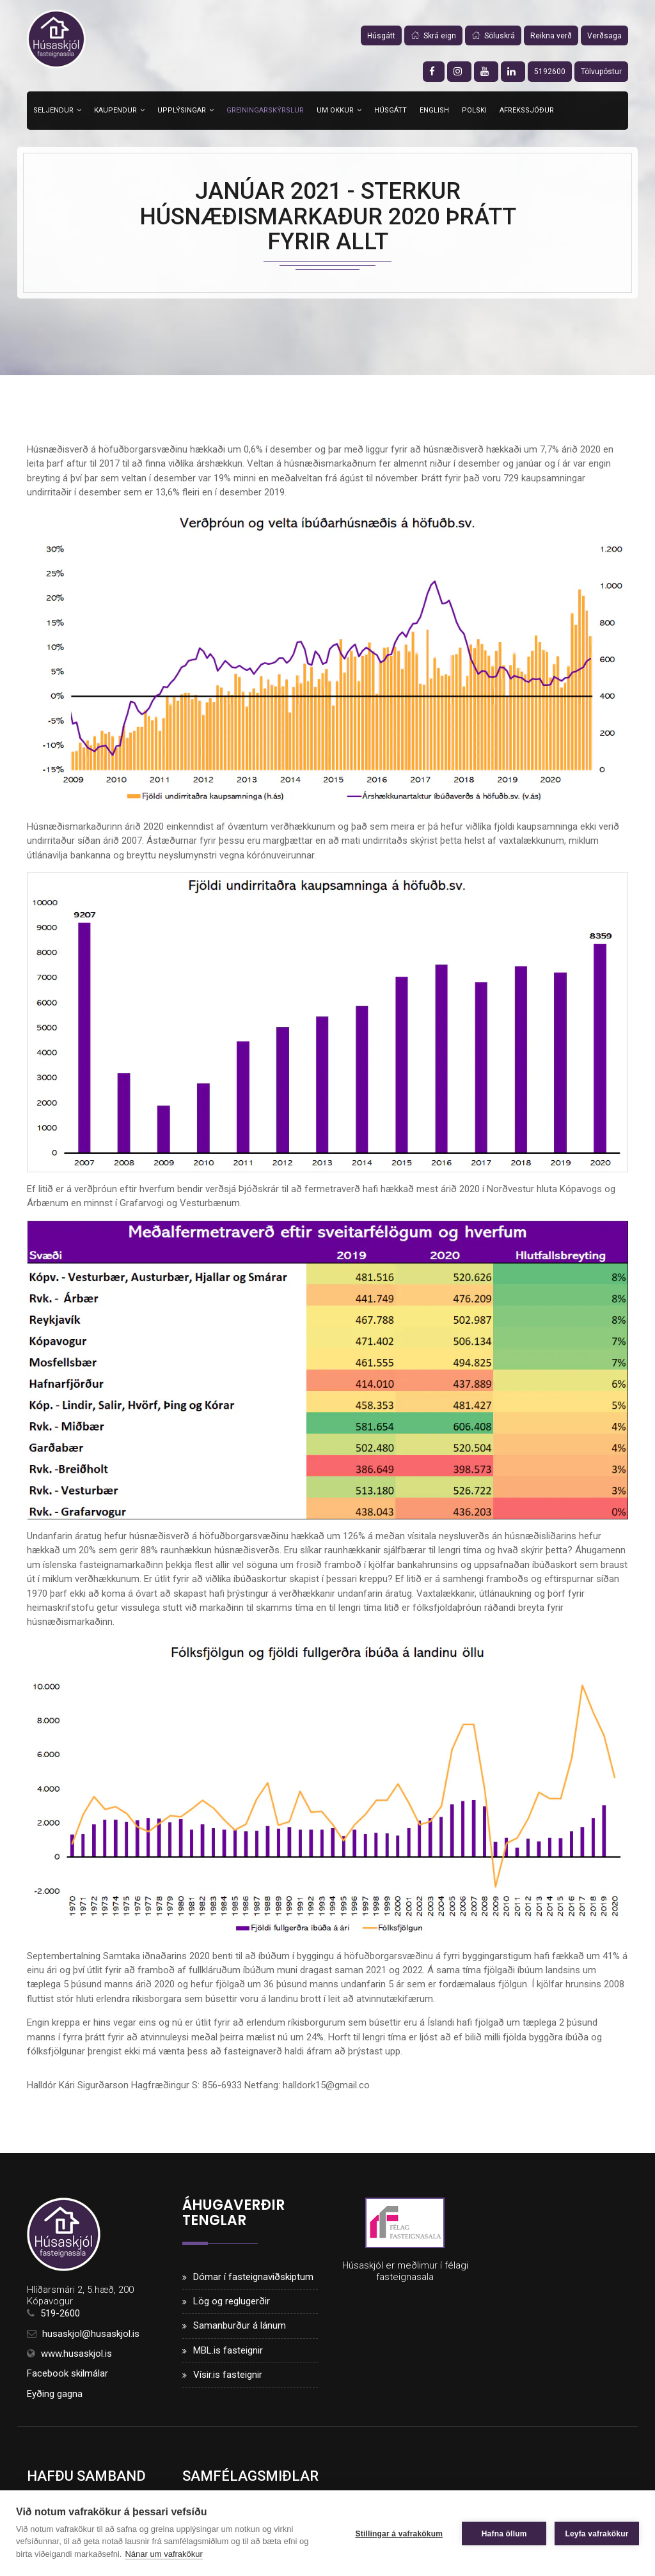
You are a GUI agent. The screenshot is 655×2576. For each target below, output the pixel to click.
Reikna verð (551, 35)
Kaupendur (115, 110)
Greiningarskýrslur (265, 110)
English (434, 110)
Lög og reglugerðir (231, 2302)
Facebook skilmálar (67, 2374)
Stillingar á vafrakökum (398, 2533)
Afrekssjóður (527, 110)
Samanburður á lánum (239, 2326)
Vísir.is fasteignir (227, 2375)
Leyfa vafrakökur (596, 2533)
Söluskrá (493, 35)
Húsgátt (381, 35)
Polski (474, 110)
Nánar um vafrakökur (163, 2554)
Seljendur (53, 110)
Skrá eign (433, 35)
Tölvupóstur (601, 71)
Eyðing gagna (55, 2394)
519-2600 (60, 2314)
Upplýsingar (181, 110)
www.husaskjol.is (76, 2354)
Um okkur (335, 110)
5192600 (549, 71)
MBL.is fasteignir (228, 2351)
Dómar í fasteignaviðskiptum (253, 2277)
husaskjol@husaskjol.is (90, 2334)
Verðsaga (604, 35)
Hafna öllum (503, 2533)
